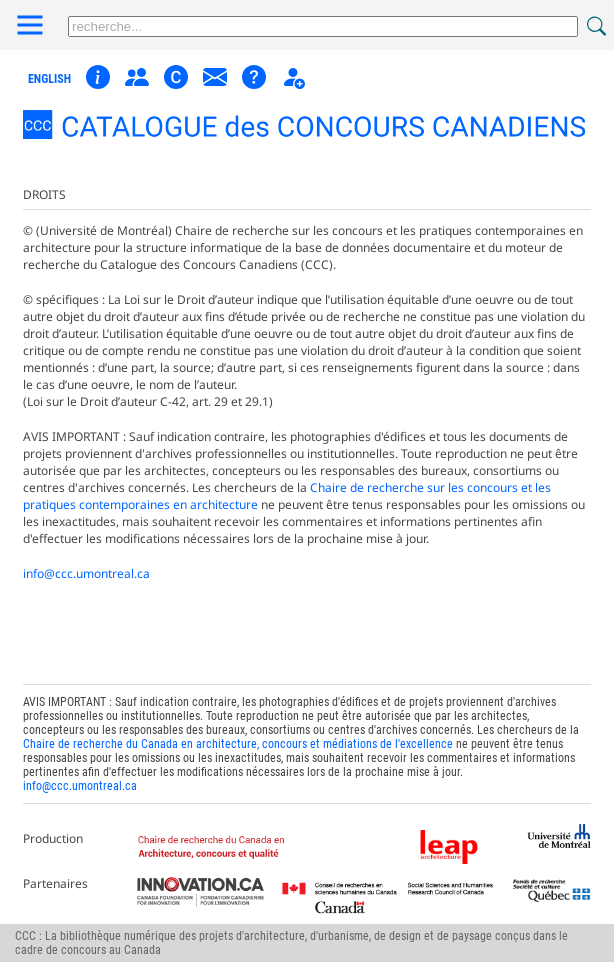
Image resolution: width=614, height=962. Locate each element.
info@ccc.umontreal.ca (86, 573)
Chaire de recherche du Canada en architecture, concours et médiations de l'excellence (238, 744)
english (49, 79)
